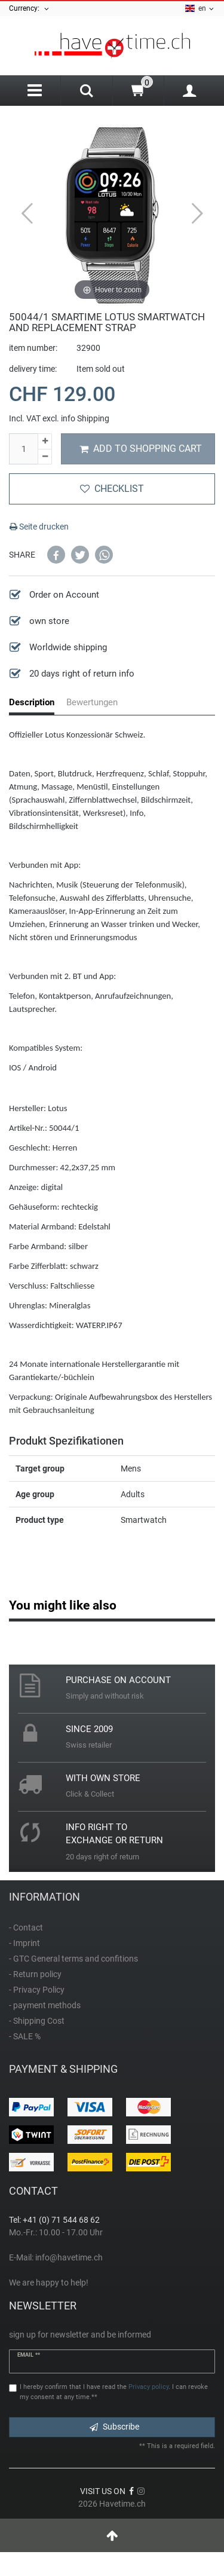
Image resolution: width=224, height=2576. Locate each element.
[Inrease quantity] (45, 441)
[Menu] (34, 90)
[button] (56, 555)
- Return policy (35, 1974)
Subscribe (114, 2426)
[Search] (86, 92)
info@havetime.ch (69, 2257)
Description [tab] (31, 702)
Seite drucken (39, 526)
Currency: (29, 8)
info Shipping (85, 418)
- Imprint (24, 1943)
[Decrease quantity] (45, 457)
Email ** (28, 2355)
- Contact (26, 1927)
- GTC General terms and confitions (73, 1958)
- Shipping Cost (37, 2021)
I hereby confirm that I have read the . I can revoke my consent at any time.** (114, 2392)
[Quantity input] (23, 448)
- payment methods (45, 2005)
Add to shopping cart (140, 448)
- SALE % (25, 2036)
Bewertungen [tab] (92, 702)
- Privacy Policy (37, 1989)
